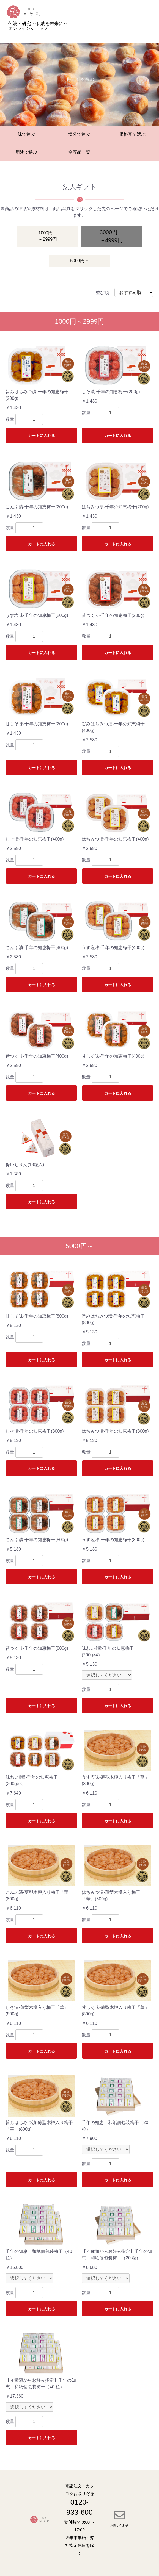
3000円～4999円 (111, 236)
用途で (26, 152)
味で (26, 134)
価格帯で (132, 134)
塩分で (79, 134)
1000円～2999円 (48, 236)
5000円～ (79, 260)
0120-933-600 (79, 2507)
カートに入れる (41, 435)
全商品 (79, 152)
